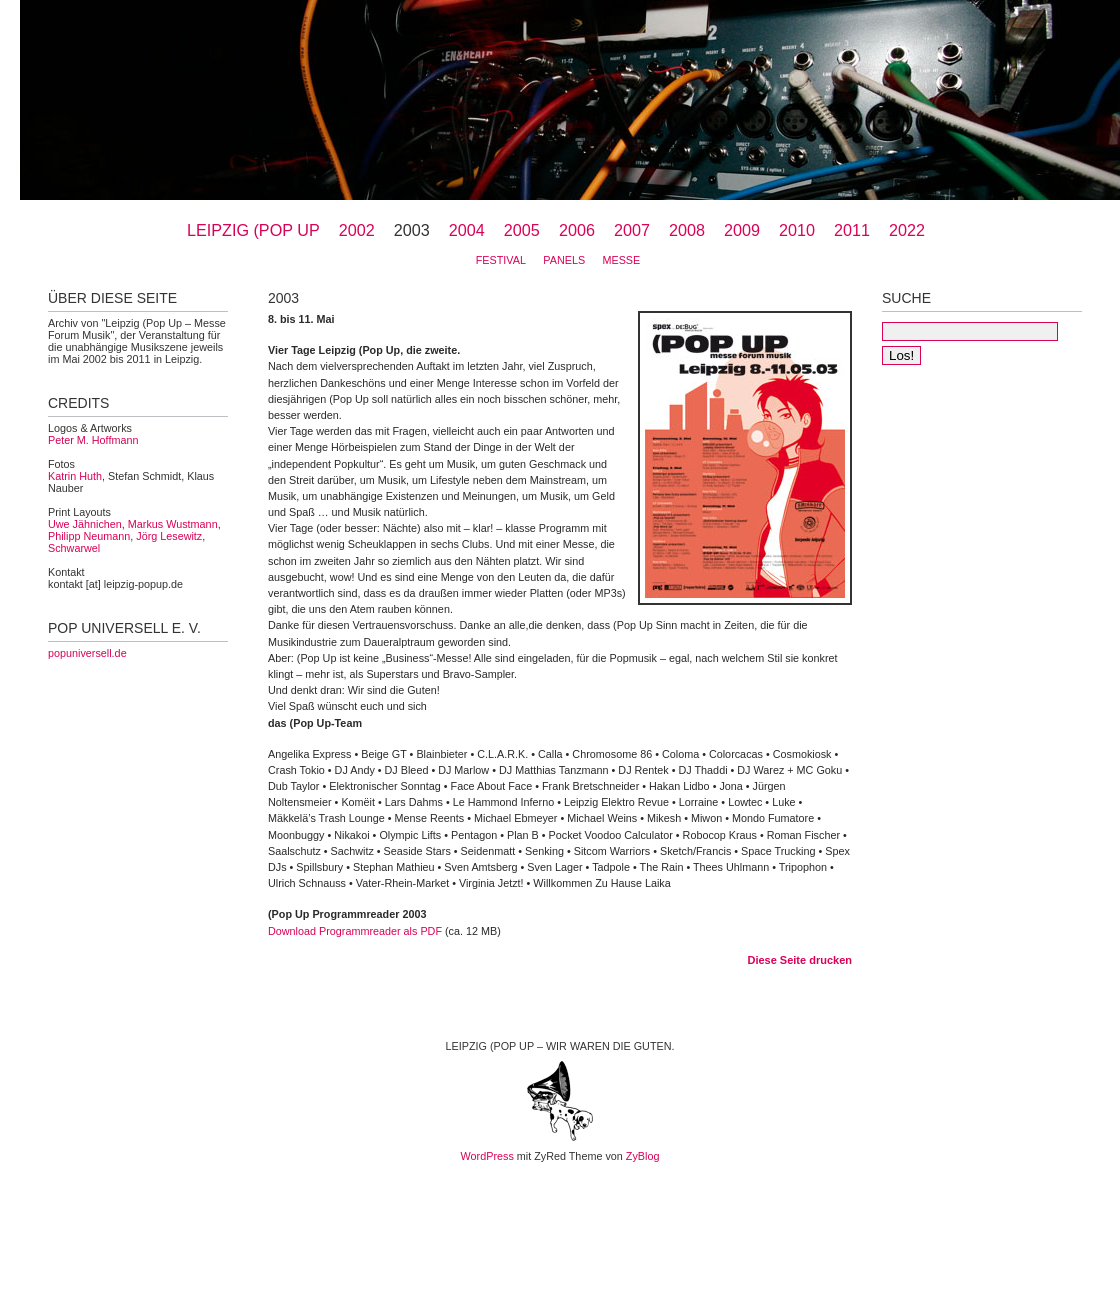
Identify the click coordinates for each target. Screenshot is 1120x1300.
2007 (632, 230)
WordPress (487, 1156)
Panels (564, 260)
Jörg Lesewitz (169, 536)
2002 (357, 230)
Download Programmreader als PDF (355, 931)
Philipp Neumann (89, 536)
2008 (687, 230)
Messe (621, 260)
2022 (907, 230)
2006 (577, 230)
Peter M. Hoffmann (93, 440)
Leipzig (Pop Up (253, 230)
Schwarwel (74, 548)
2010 (797, 230)
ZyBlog (643, 1156)
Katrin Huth (75, 476)
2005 (522, 230)
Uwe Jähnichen (85, 524)
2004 (467, 230)
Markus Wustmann (173, 524)
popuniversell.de (87, 653)
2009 (742, 230)
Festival (501, 260)
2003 (412, 230)
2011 (852, 230)
